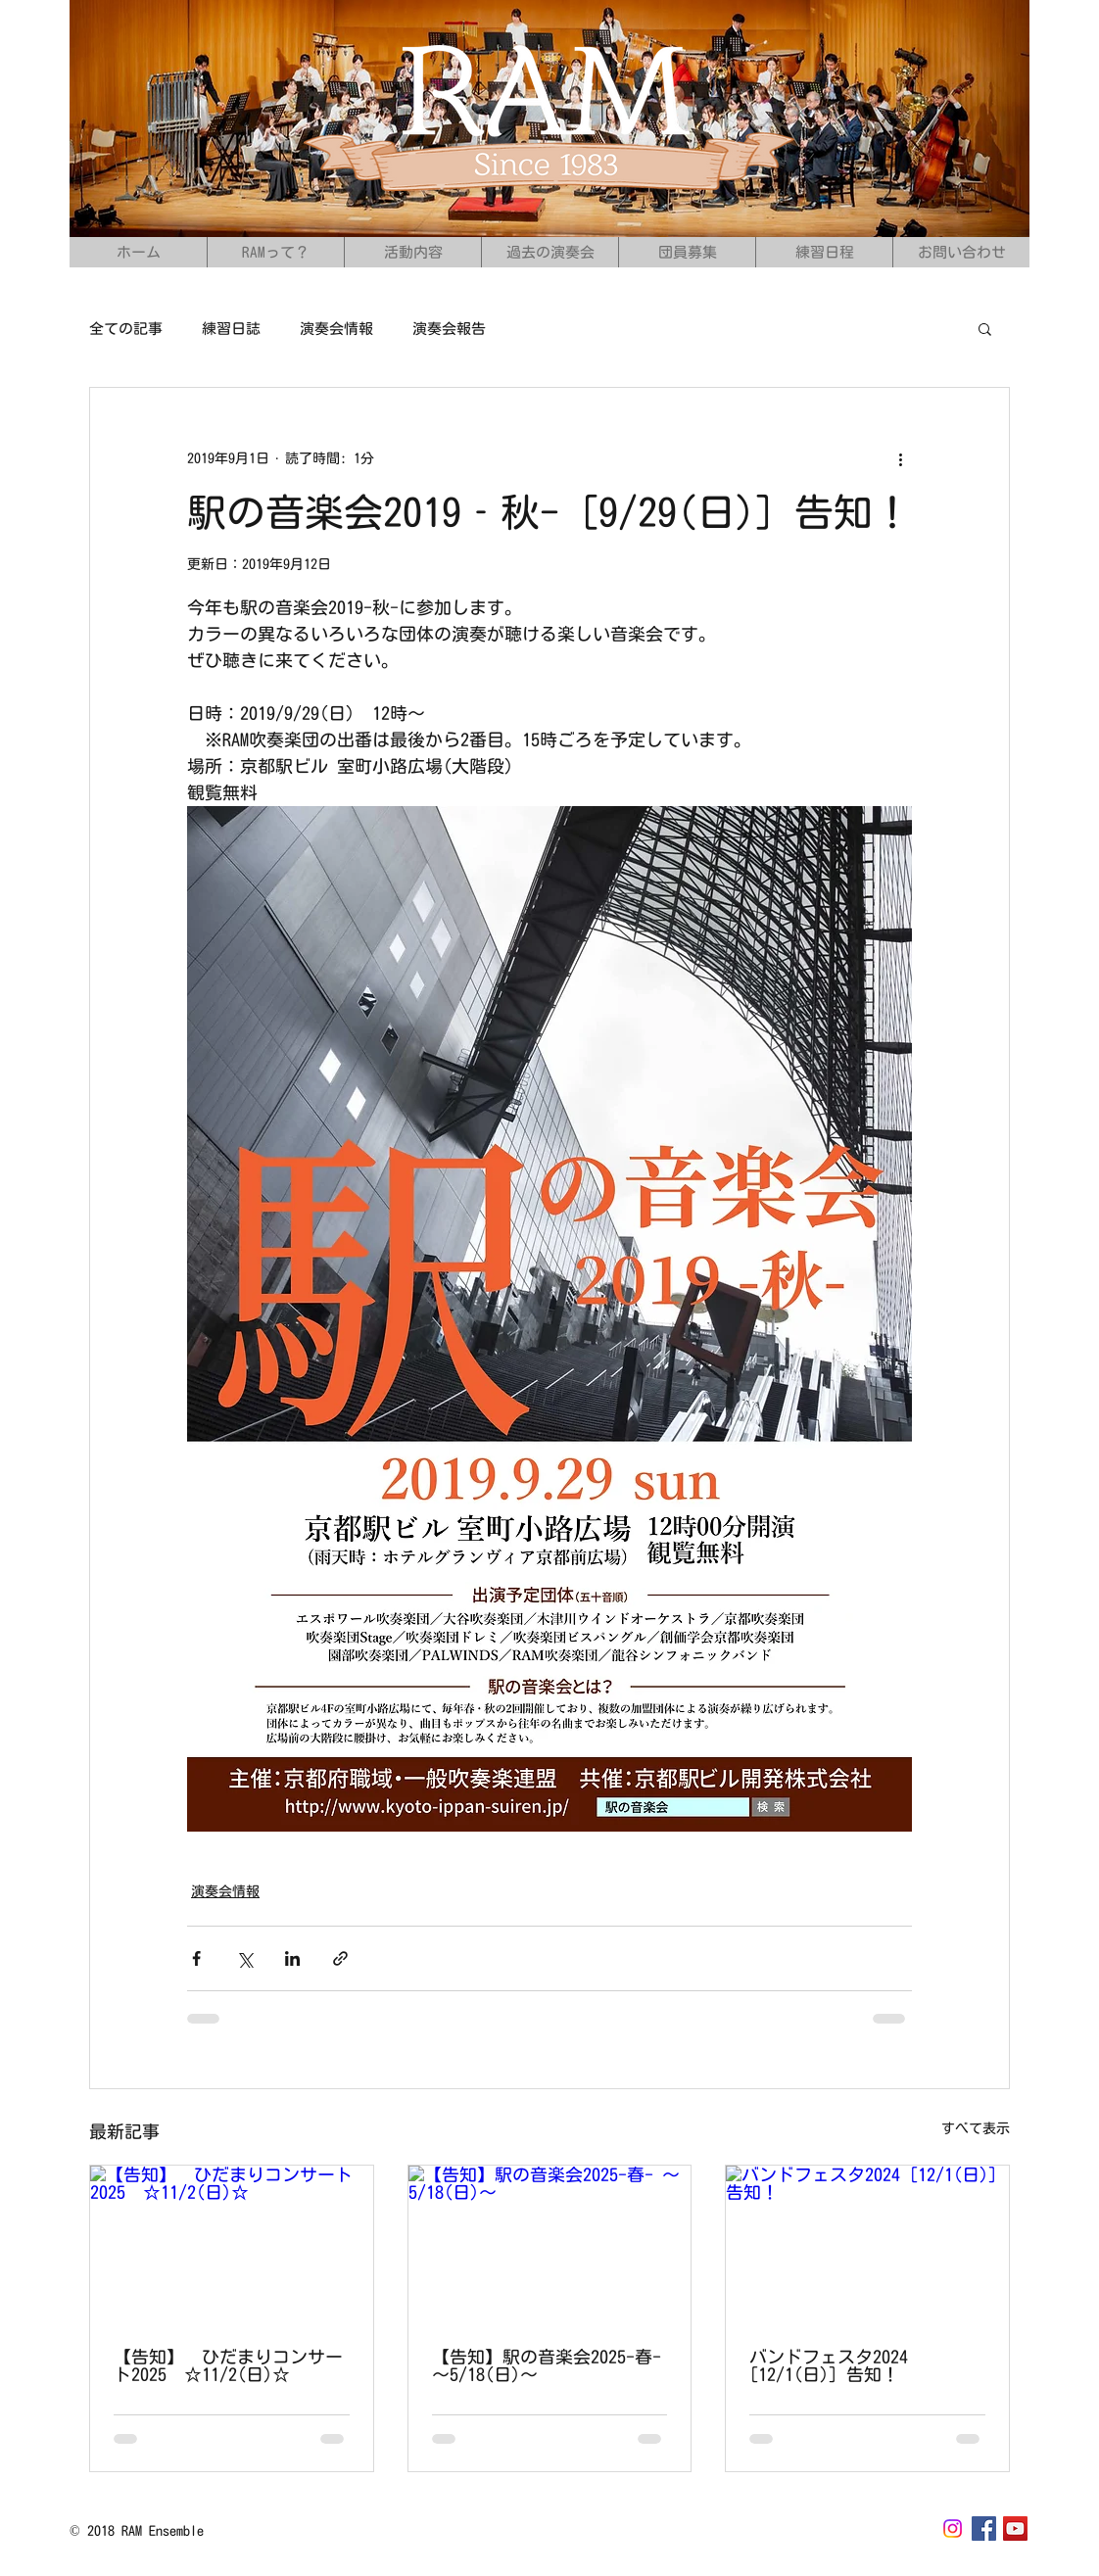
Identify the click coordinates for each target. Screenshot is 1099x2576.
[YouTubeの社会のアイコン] (1015, 2528)
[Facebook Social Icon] (984, 2528)
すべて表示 (975, 2128)
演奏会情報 (336, 328)
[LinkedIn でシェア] (292, 1958)
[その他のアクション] (900, 458)
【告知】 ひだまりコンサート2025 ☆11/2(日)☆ (228, 2365)
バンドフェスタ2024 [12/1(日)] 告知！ (828, 2365)
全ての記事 (126, 328)
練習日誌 (231, 328)
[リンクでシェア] (340, 1958)
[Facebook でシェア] (196, 1958)
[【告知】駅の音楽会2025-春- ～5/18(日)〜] (550, 2245)
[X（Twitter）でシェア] (244, 1958)
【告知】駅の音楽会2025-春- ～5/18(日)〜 (546, 2365)
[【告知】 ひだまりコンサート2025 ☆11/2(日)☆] (231, 2245)
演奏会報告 (449, 328)
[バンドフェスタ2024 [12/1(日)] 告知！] (867, 2245)
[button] (985, 328)
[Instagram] (952, 2528)
